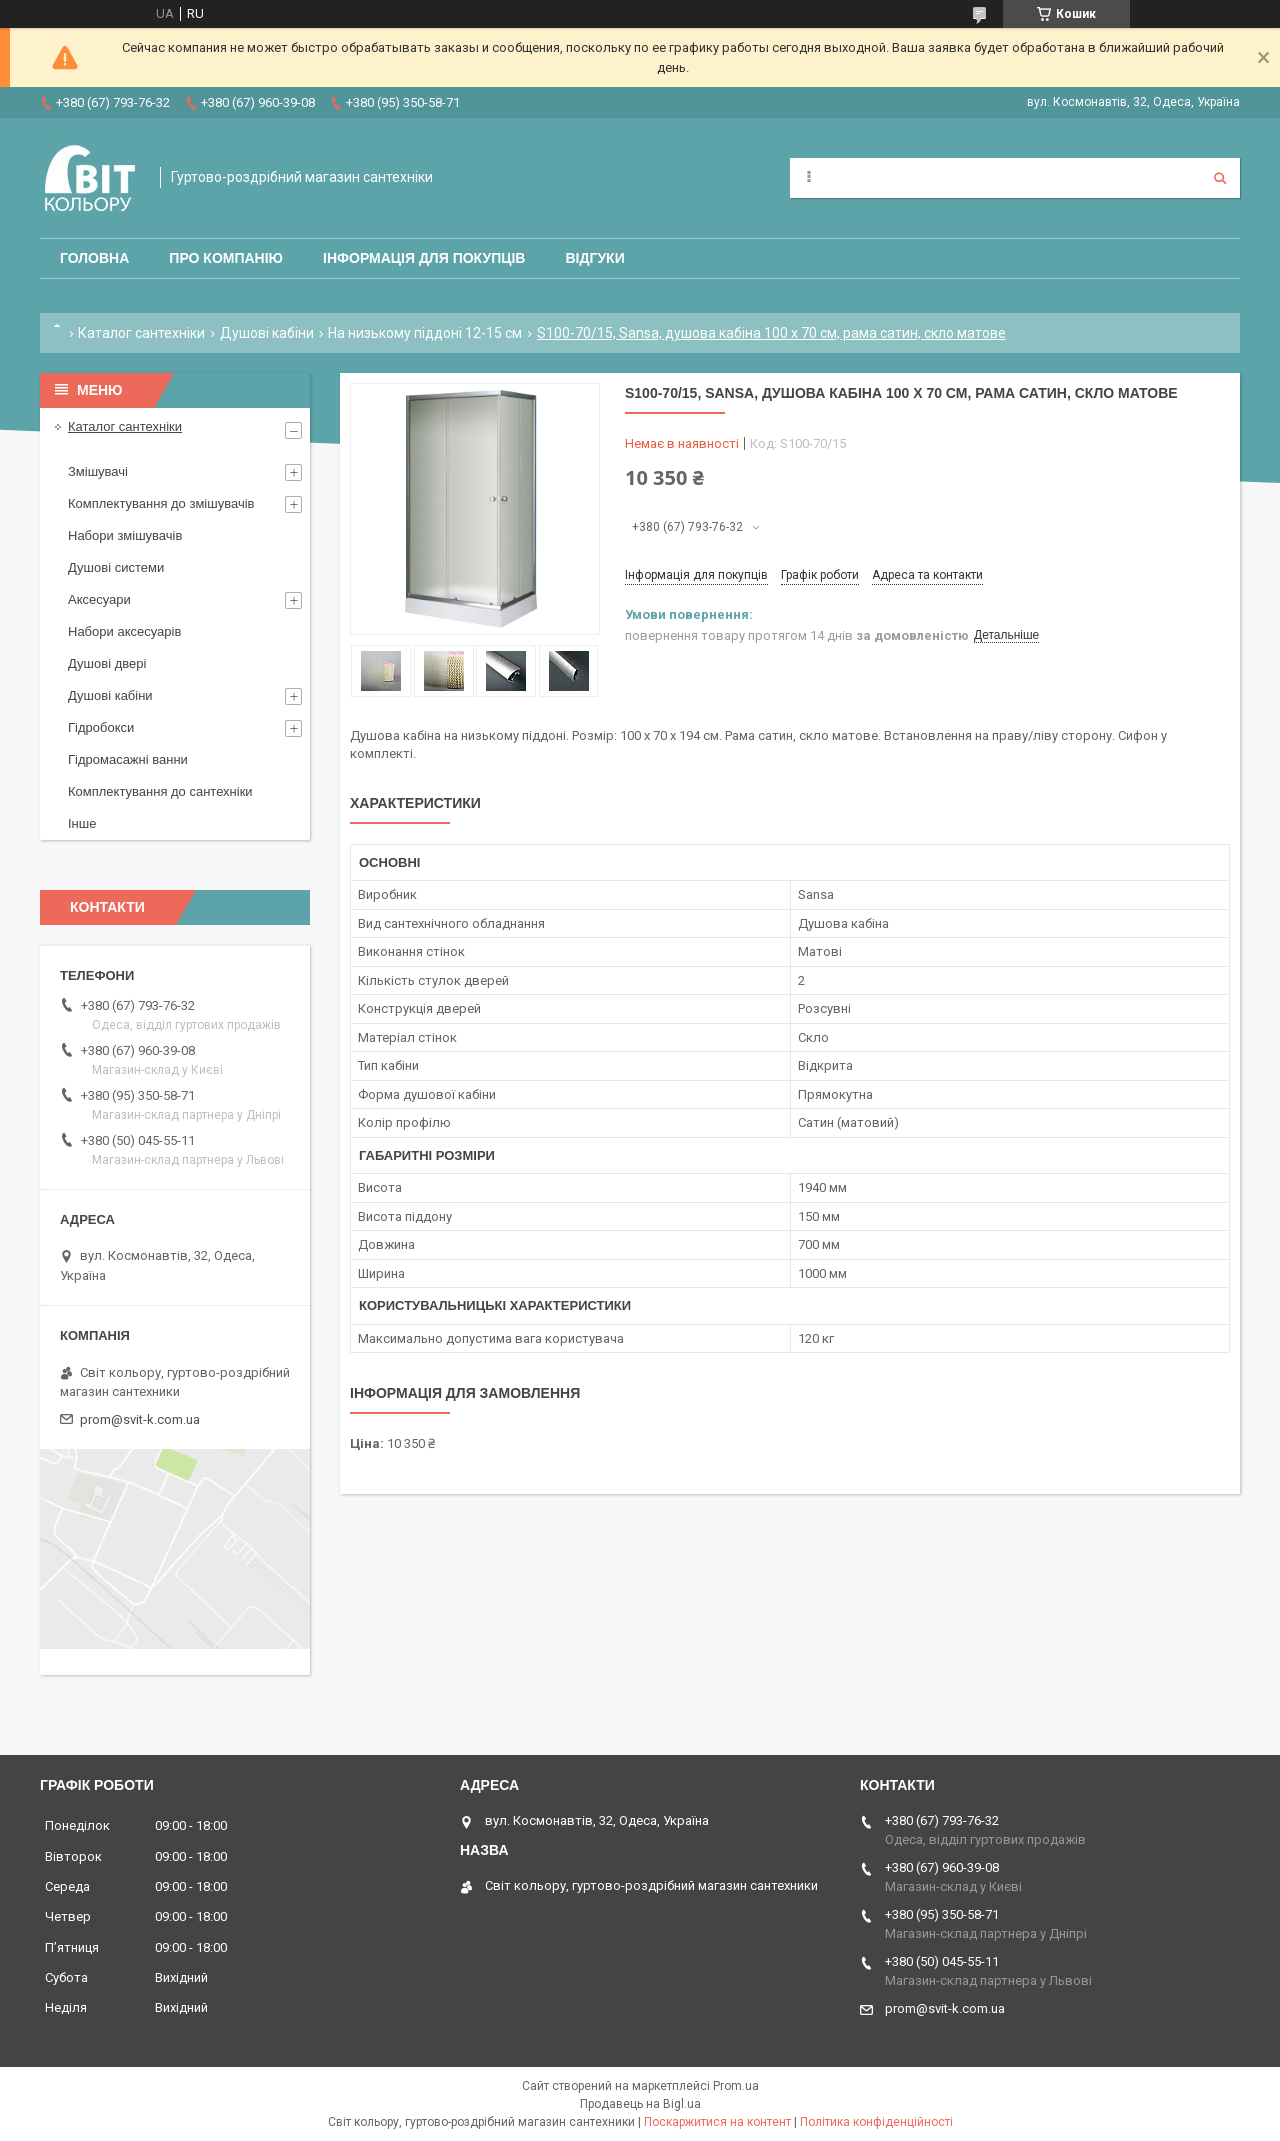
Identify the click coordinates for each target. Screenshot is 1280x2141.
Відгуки (594, 258)
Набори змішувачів (125, 535)
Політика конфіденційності (876, 2122)
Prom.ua (736, 2086)
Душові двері (107, 663)
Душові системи (116, 567)
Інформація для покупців (424, 258)
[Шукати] (1220, 178)
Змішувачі (98, 471)
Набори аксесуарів (124, 631)
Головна (94, 258)
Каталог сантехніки (141, 333)
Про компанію (226, 258)
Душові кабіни (267, 333)
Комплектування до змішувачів (161, 503)
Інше (82, 823)
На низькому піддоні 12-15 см (425, 333)
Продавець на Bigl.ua (640, 2104)
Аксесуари (99, 599)
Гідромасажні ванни (128, 759)
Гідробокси (101, 727)
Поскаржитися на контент (717, 2122)
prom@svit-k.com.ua (140, 1419)
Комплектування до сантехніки (160, 791)
